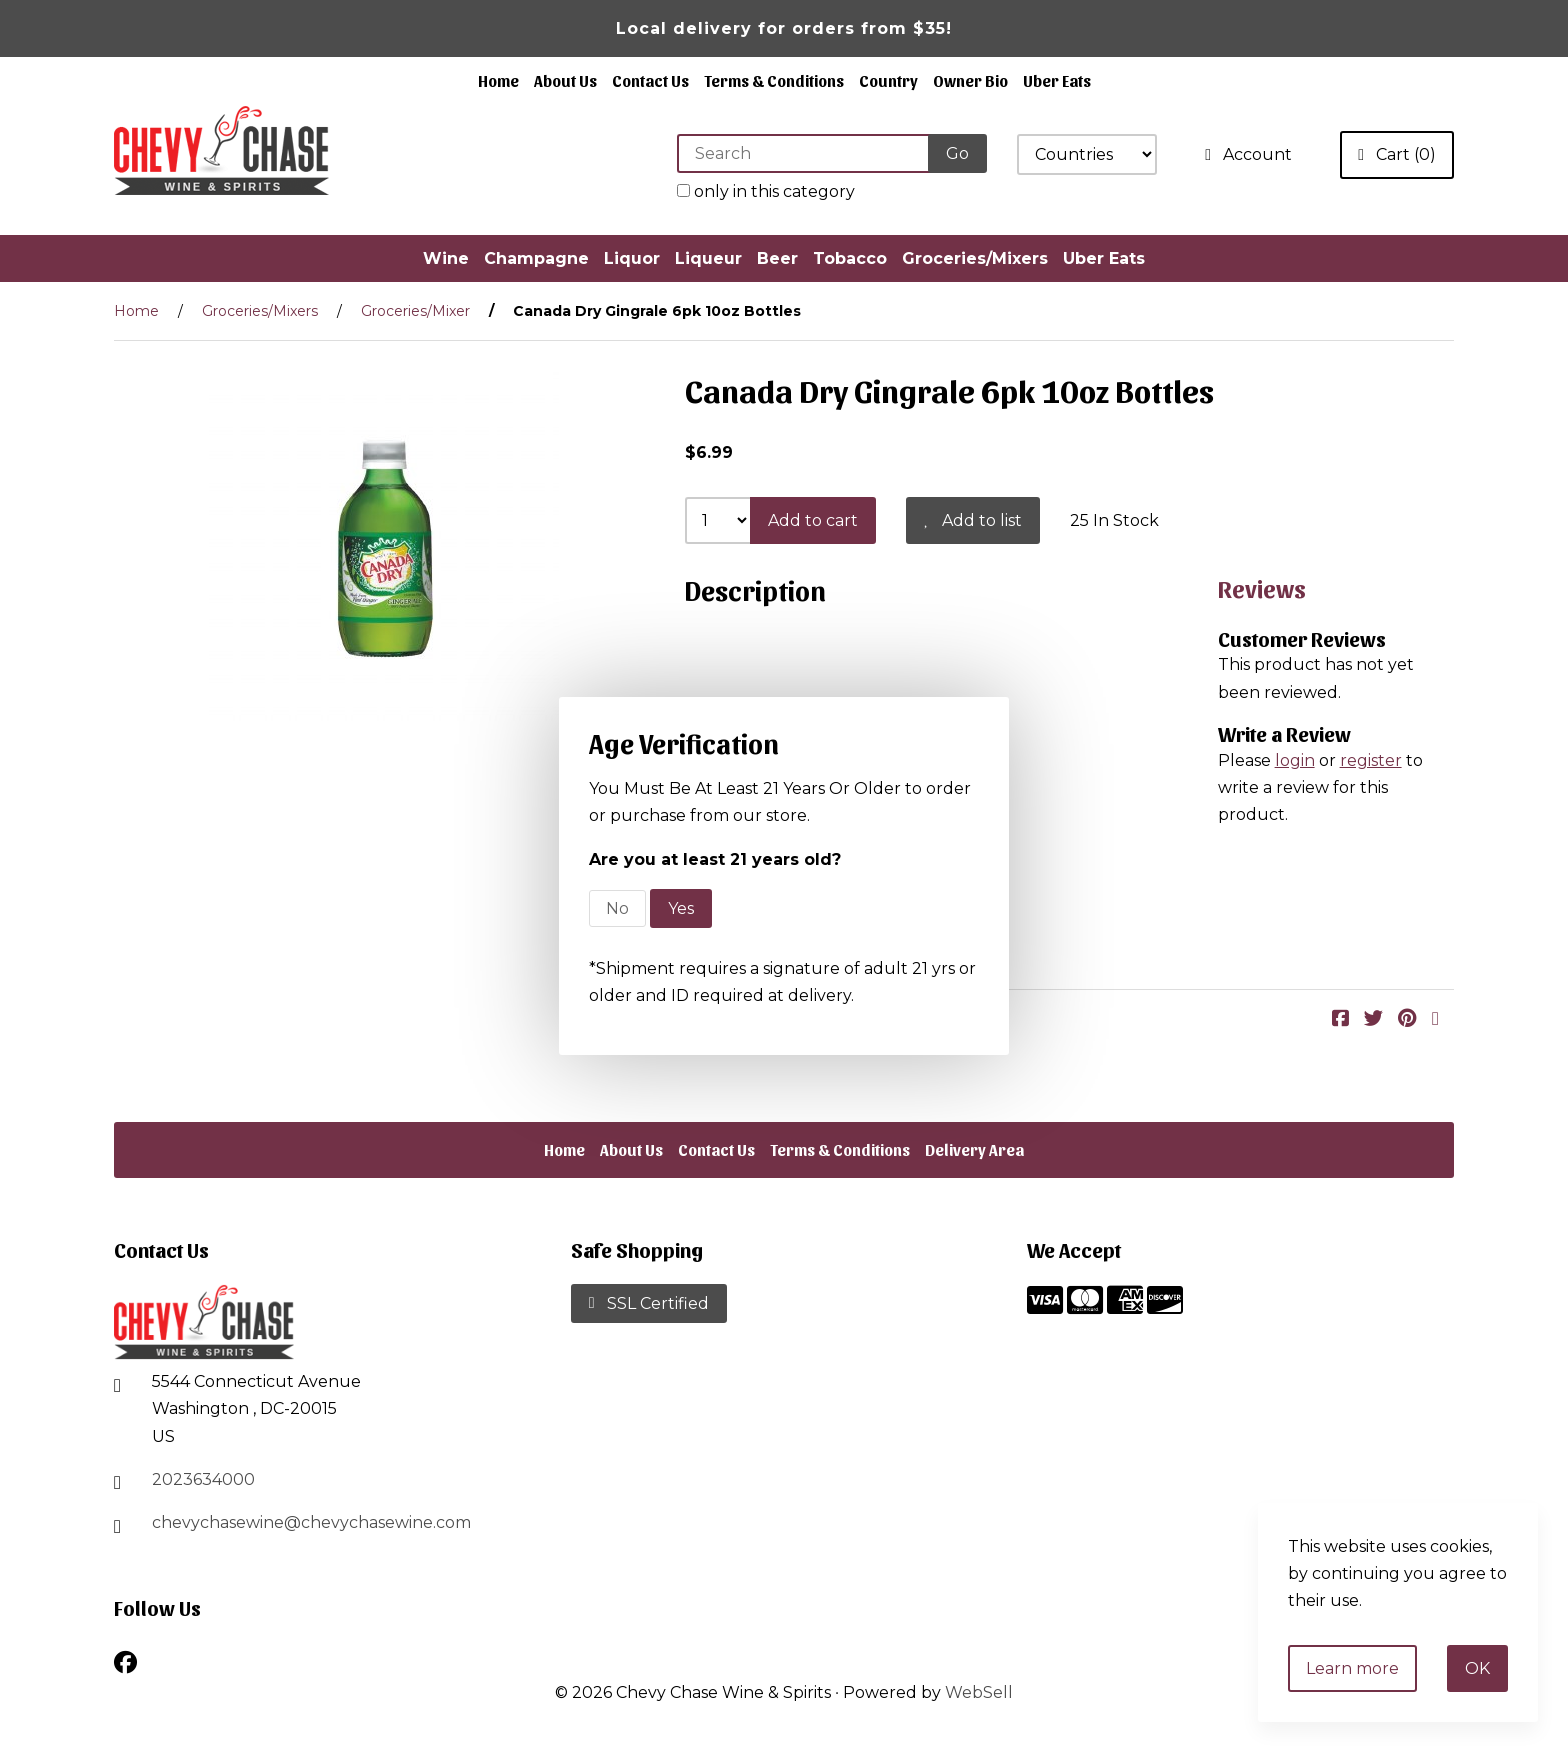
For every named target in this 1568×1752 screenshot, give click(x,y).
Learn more (1352, 1668)
